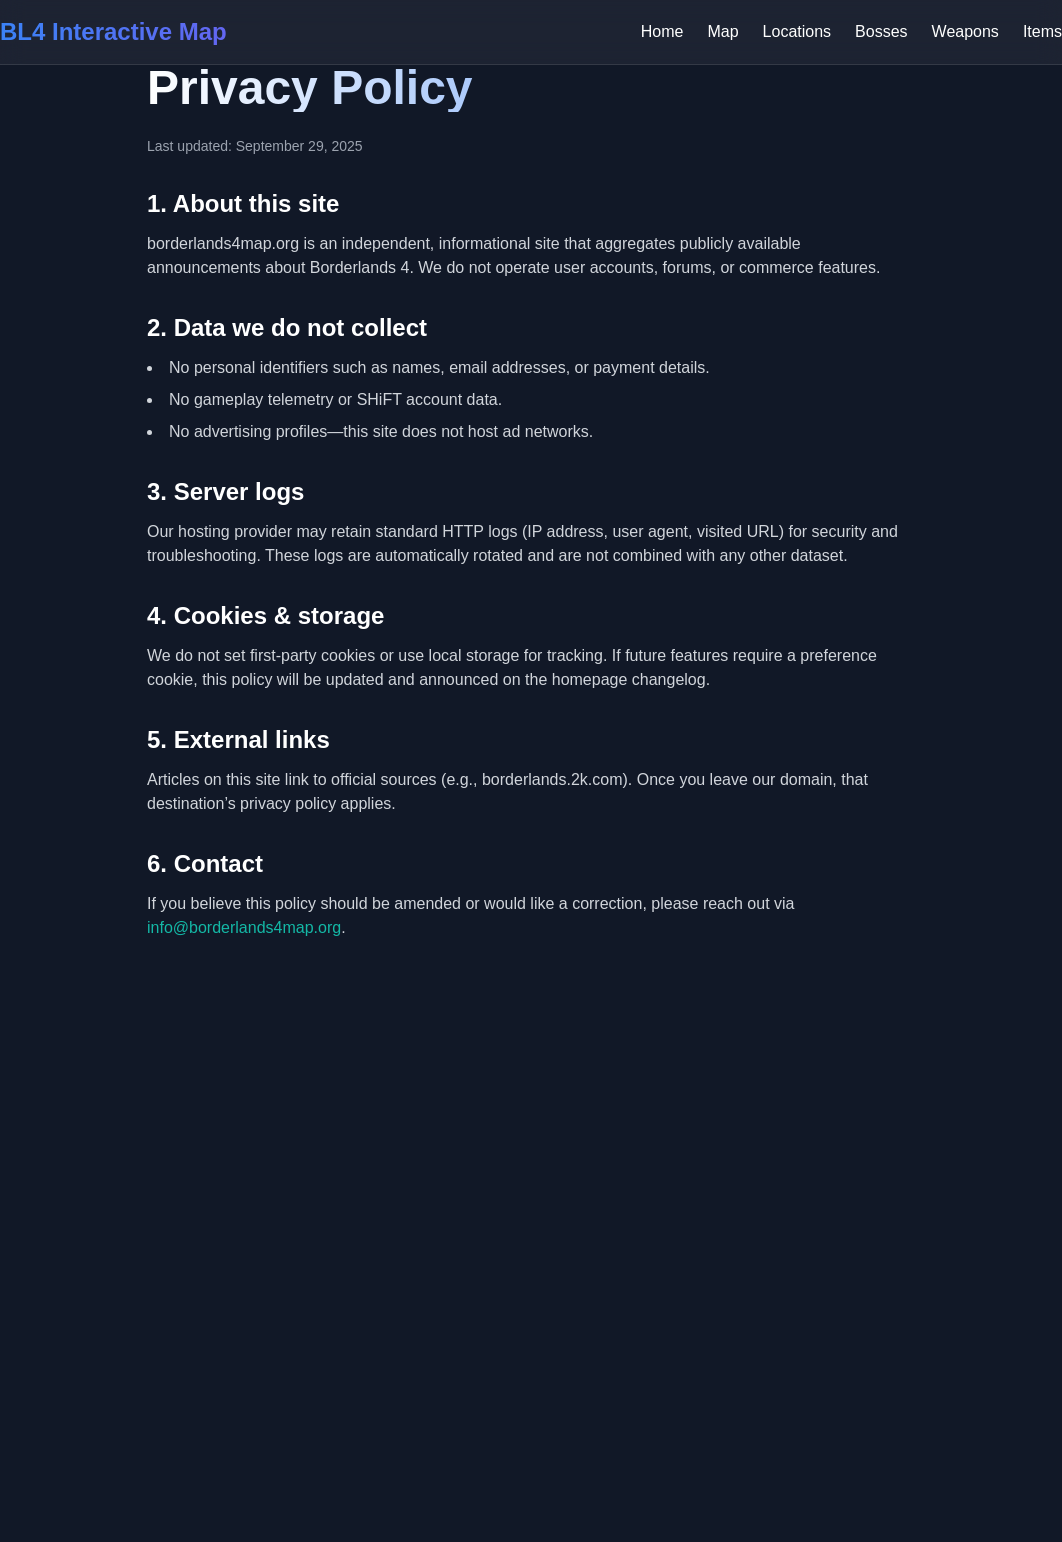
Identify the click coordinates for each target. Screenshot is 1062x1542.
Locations (797, 31)
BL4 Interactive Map (113, 31)
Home (662, 31)
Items (1042, 31)
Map (722, 31)
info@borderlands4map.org (244, 927)
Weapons (965, 31)
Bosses (881, 31)
